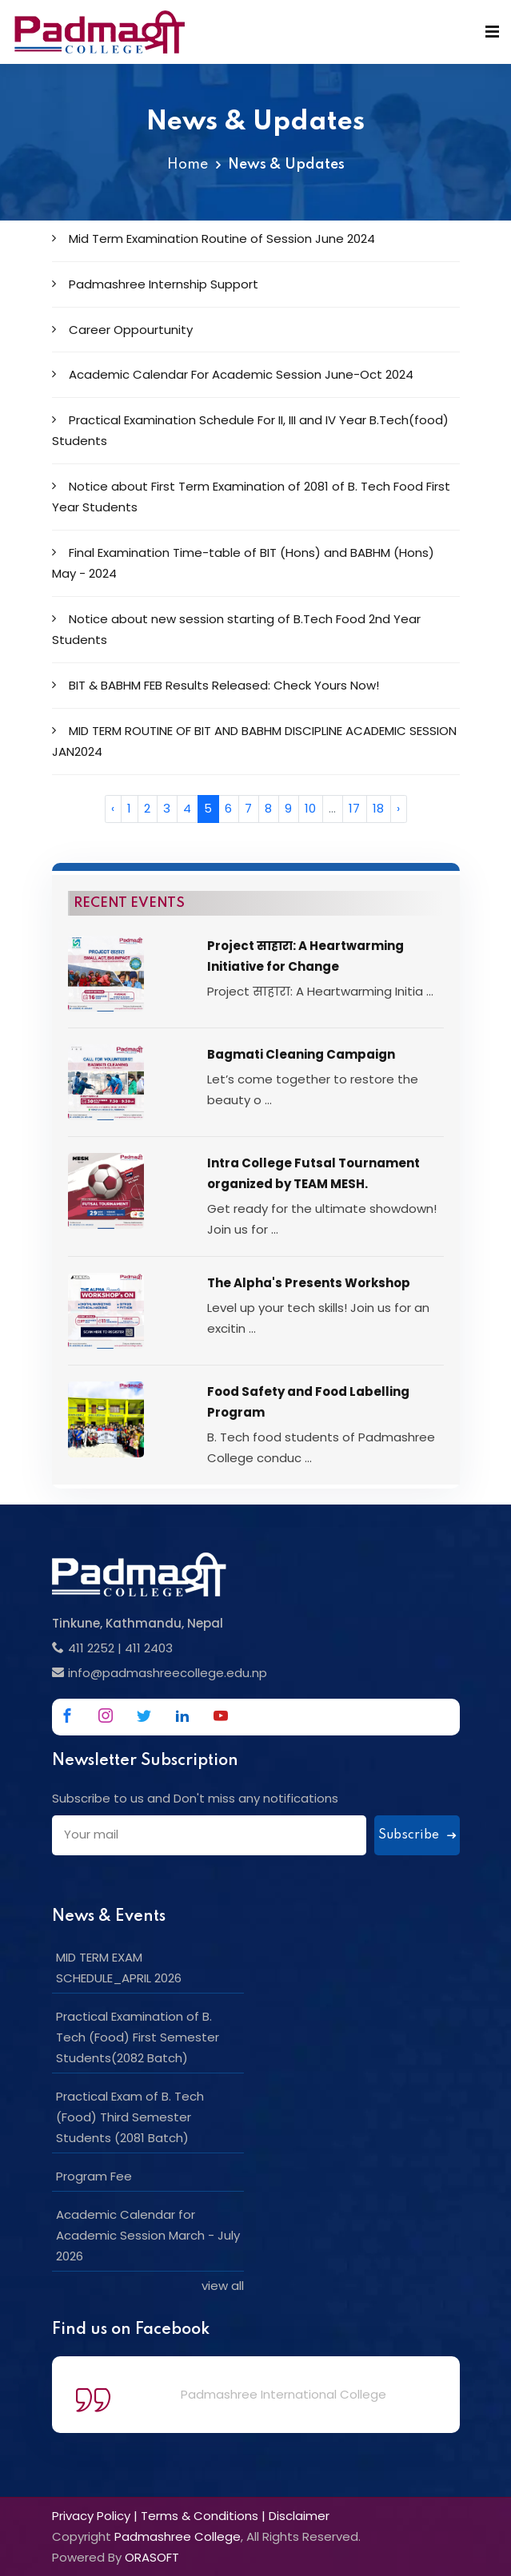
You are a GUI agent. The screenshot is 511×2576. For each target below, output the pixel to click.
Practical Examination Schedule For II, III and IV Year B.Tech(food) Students (250, 430)
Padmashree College (177, 2536)
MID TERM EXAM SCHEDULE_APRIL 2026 (119, 1967)
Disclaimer (299, 2515)
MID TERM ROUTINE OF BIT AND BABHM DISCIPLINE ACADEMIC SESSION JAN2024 (254, 741)
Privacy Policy (91, 2515)
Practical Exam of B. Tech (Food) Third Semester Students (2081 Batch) (130, 2117)
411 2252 (91, 1648)
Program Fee (94, 2176)
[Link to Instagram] (105, 1715)
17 (354, 808)
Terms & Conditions (199, 2515)
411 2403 (149, 1648)
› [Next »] (398, 808)
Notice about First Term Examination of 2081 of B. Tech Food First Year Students (251, 496)
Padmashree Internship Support (155, 284)
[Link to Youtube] (221, 1715)
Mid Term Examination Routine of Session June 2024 (213, 238)
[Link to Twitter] (144, 1715)
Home (187, 164)
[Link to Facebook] (67, 1715)
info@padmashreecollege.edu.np (167, 1672)
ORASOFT (152, 2557)
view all (223, 2285)
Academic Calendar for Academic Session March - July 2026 (148, 2235)
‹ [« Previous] (112, 808)
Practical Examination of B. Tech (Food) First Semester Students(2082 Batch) (137, 2037)
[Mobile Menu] (492, 32)
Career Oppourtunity (122, 329)
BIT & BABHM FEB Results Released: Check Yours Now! (215, 685)
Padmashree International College (283, 2394)
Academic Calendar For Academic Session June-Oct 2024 (232, 374)
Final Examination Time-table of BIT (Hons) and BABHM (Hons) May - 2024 (243, 563)
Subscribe (417, 1835)
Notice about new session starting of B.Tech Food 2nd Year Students (236, 629)
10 (310, 808)
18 (378, 808)
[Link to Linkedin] (182, 1715)
